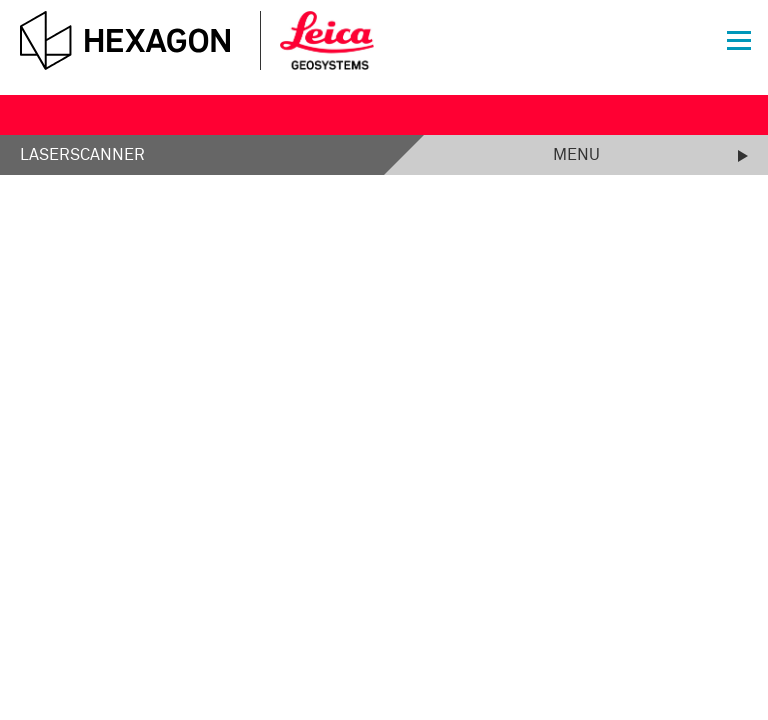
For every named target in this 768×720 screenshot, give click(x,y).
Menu (576, 155)
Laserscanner (82, 155)
